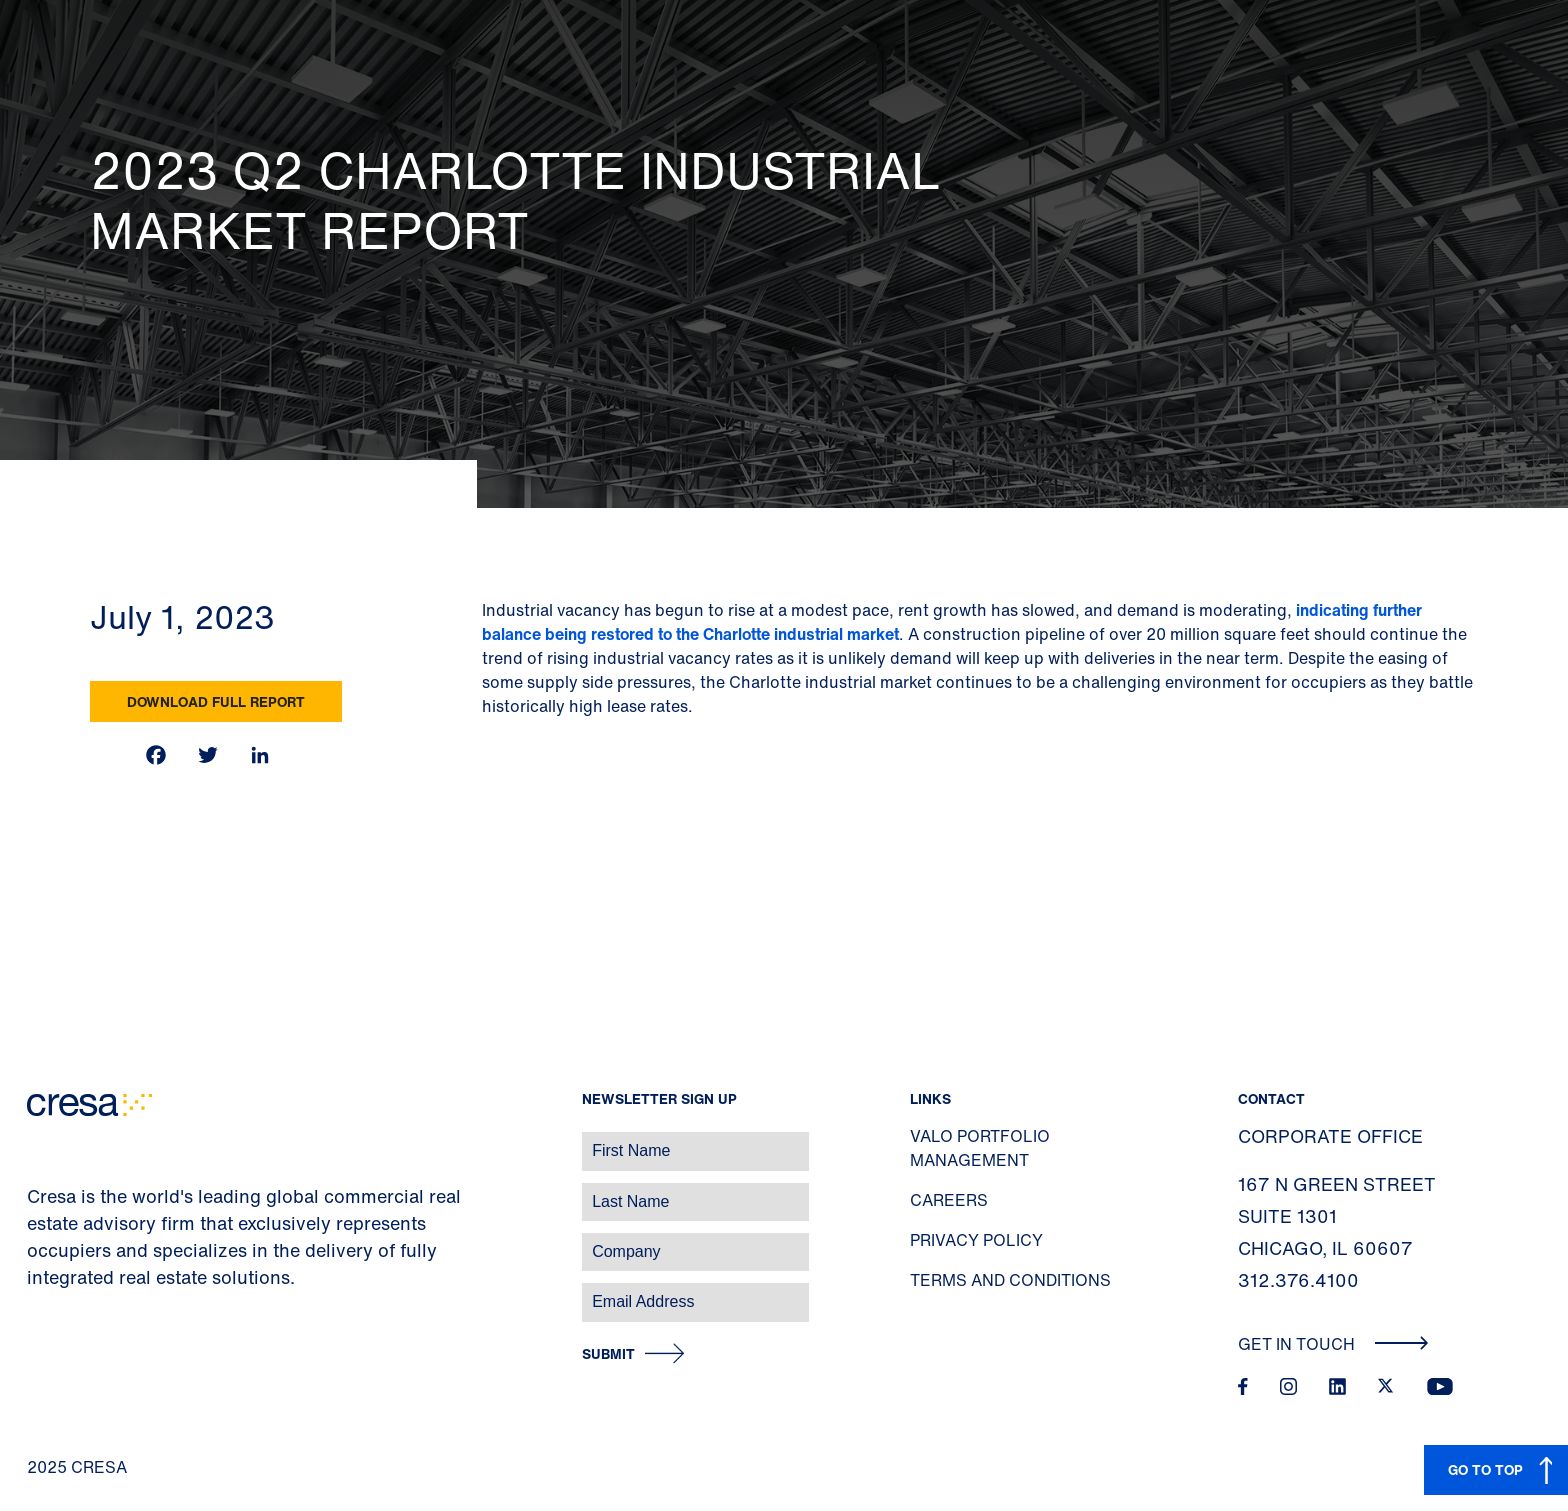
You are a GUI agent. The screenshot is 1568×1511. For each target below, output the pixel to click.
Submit (608, 1354)
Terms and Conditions (1010, 1280)
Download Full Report (216, 701)
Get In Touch (1333, 1344)
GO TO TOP (1485, 1469)
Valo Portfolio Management (980, 1148)
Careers (949, 1200)
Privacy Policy (976, 1240)
